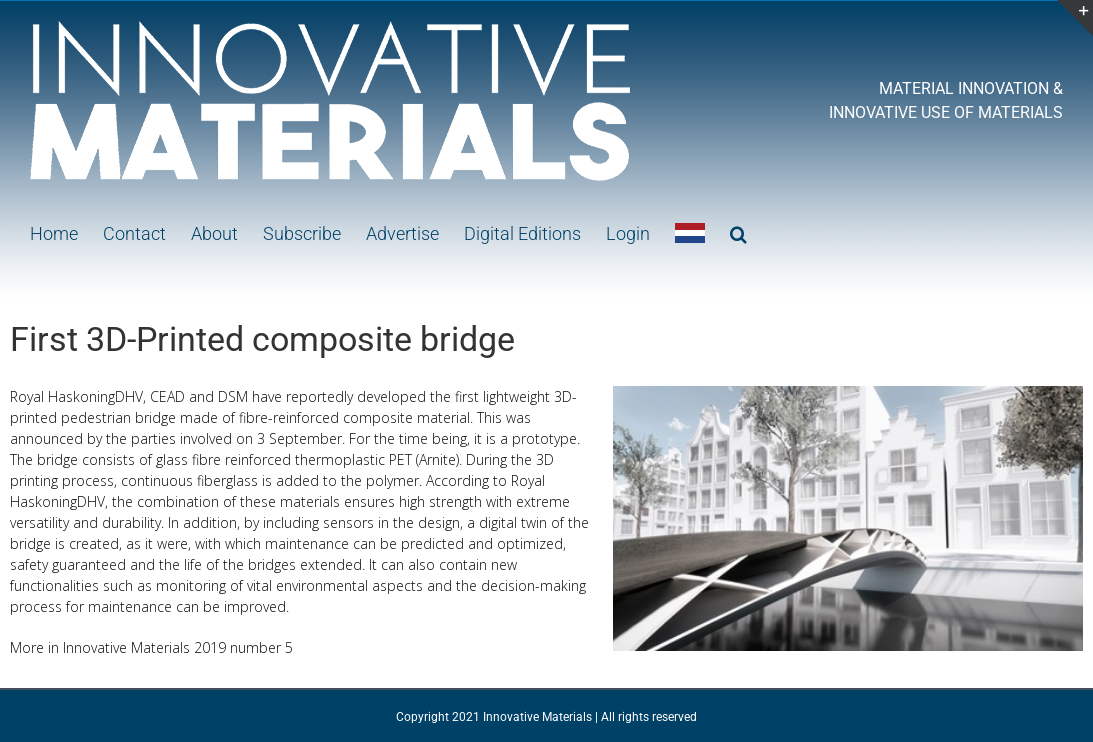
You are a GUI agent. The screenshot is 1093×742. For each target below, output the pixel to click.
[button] (738, 232)
